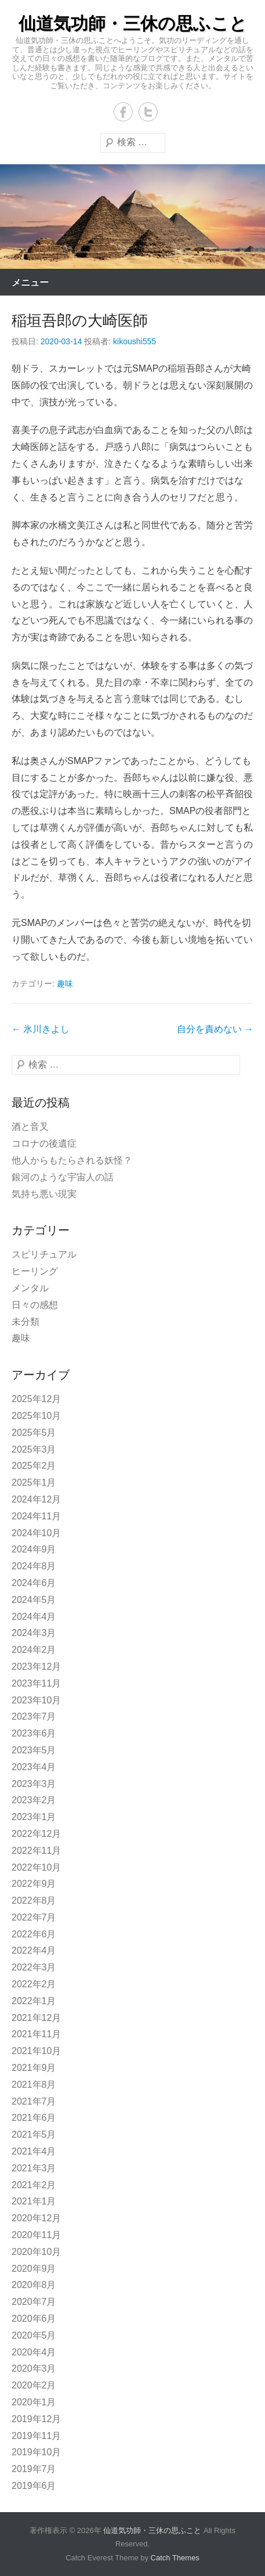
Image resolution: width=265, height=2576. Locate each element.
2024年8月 (34, 1566)
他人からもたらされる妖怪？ (72, 1160)
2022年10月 (36, 1867)
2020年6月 (34, 2318)
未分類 (25, 1322)
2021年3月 (34, 2168)
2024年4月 (34, 1617)
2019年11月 (36, 2436)
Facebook (123, 111)
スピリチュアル (44, 1254)
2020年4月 (34, 2352)
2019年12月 (36, 2419)
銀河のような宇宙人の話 (63, 1177)
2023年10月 (36, 1700)
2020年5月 (34, 2335)
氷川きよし (41, 1029)
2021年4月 (34, 2151)
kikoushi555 (134, 341)
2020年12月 (36, 2218)
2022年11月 (36, 1851)
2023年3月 (34, 1784)
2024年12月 (36, 1499)
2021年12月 (36, 2018)
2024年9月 (34, 1549)
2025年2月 (34, 1466)
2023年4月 (34, 1767)
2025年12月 (36, 1399)
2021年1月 (34, 2201)
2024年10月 (36, 1533)
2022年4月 (34, 1950)
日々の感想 (35, 1305)
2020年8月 (34, 2285)
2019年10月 (36, 2452)
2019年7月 (34, 2469)
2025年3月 (34, 1449)
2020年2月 (34, 2385)
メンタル (30, 1288)
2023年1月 (34, 1817)
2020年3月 (34, 2368)
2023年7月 (34, 1716)
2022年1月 (34, 2001)
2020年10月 (36, 2252)
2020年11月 (36, 2235)
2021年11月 (36, 2034)
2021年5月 (34, 2134)
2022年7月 (34, 1917)
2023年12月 (36, 1666)
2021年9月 (34, 2068)
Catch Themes (175, 2557)
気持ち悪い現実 (44, 1194)
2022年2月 (34, 1984)
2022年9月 (34, 1884)
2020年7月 (34, 2302)
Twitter (148, 111)
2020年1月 (34, 2402)
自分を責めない (215, 1029)
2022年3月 (34, 1967)
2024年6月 (34, 1583)
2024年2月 (34, 1650)
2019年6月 (34, 2486)
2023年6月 (34, 1733)
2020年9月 (34, 2269)
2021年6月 (34, 2118)
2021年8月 (34, 2084)
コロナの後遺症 (44, 1143)
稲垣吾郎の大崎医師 (80, 320)
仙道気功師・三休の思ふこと (133, 23)
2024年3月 (34, 1633)
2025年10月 (36, 1416)
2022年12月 (36, 1834)
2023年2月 (34, 1800)
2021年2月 (34, 2185)
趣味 (65, 983)
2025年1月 (34, 1482)
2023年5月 (34, 1750)
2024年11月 (36, 1516)
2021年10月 (36, 2051)
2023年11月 (36, 1683)
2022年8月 (34, 1900)
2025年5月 (34, 1432)
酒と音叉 (30, 1127)
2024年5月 (34, 1600)
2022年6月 (34, 1934)
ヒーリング (35, 1271)
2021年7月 (34, 2101)
